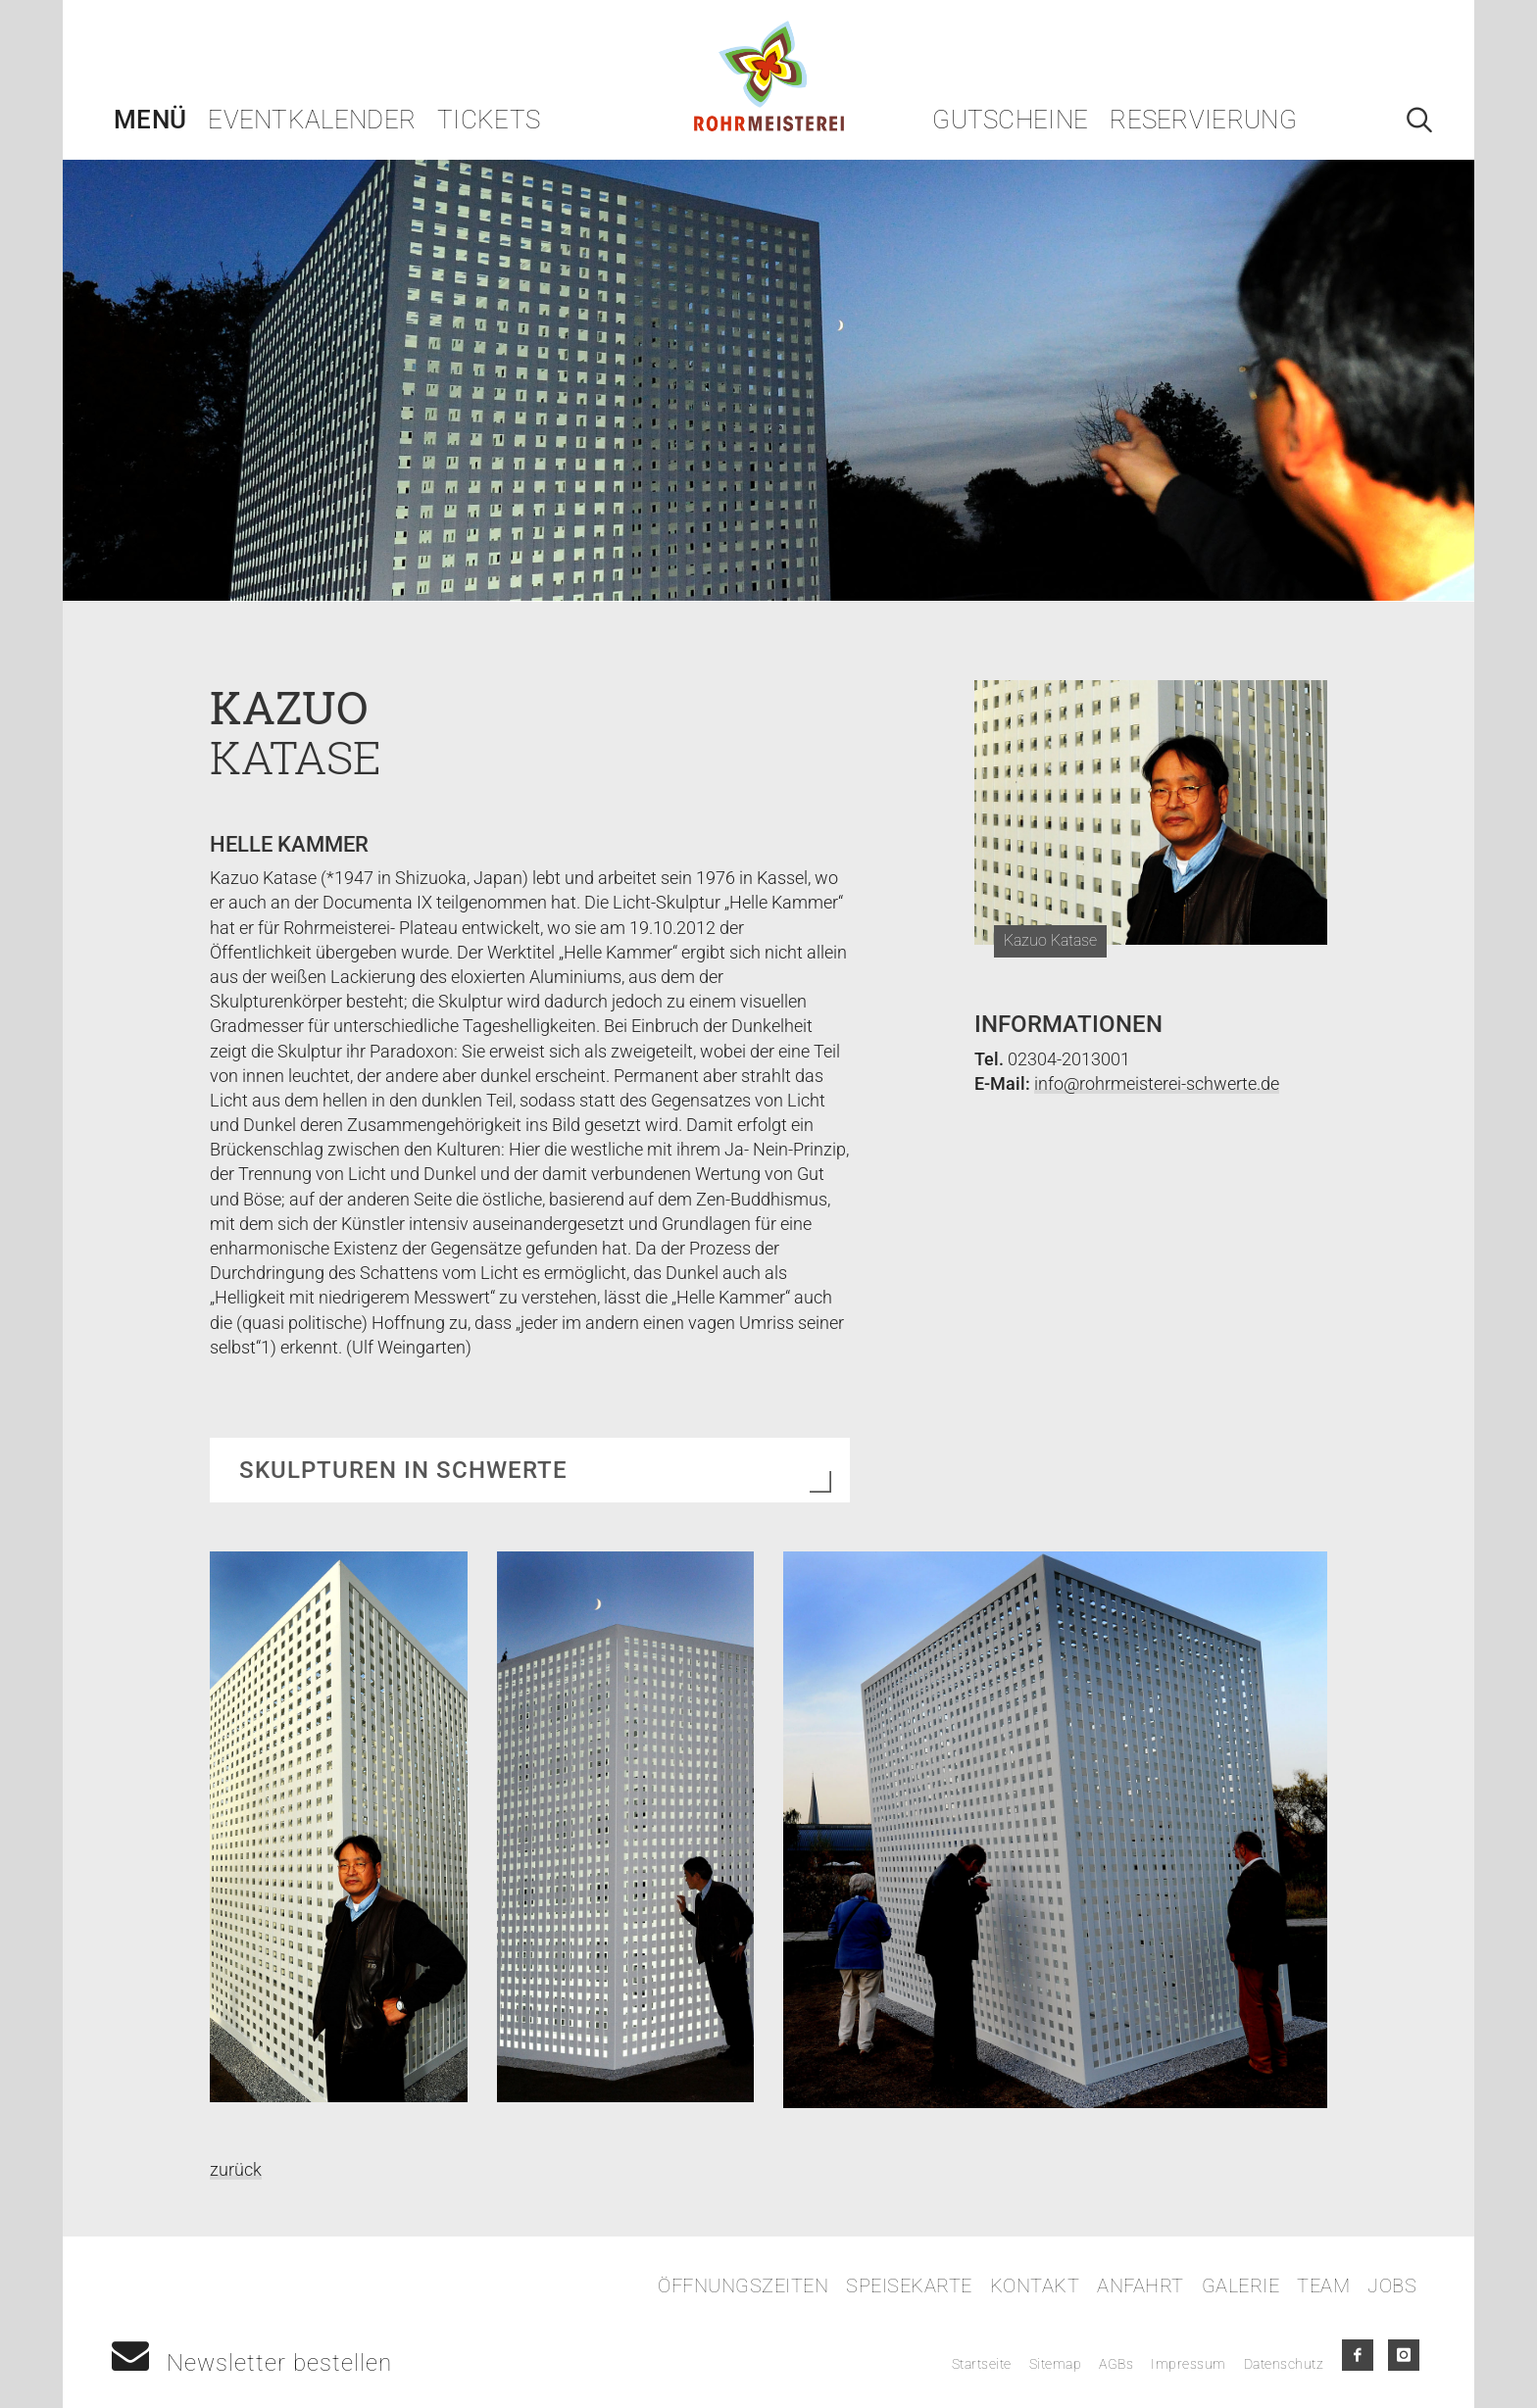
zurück (236, 2169)
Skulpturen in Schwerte (403, 1470)
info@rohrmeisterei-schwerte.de (1156, 1083)
